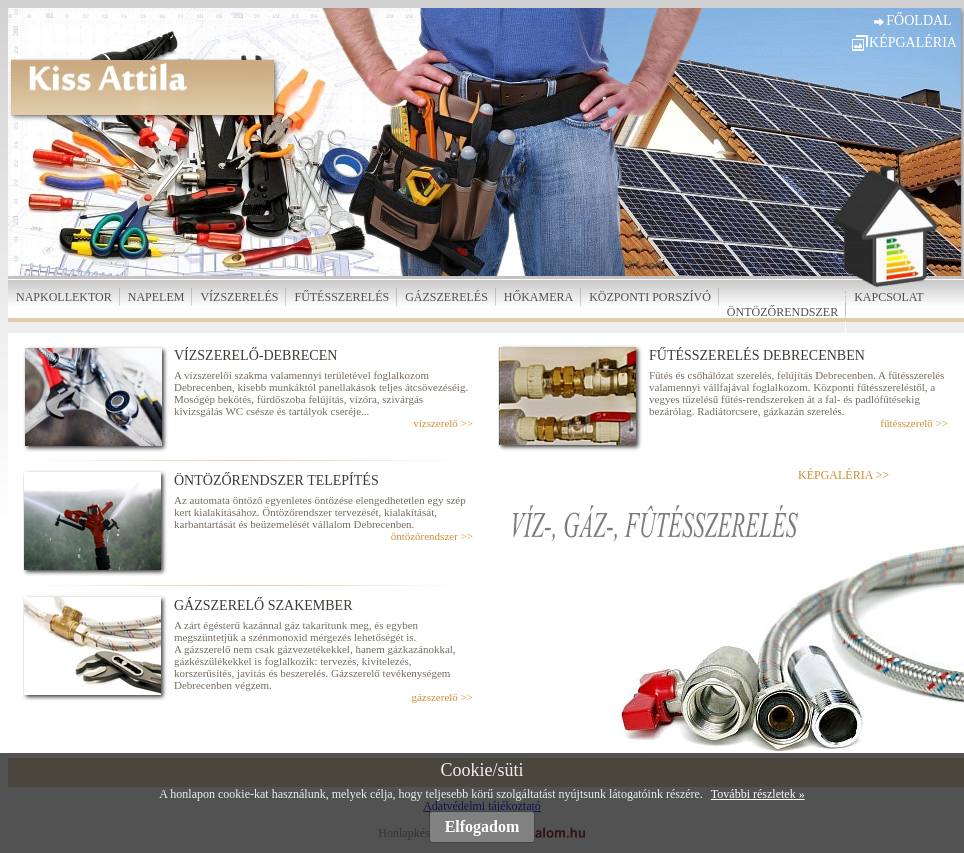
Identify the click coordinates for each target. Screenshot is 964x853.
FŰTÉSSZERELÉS (341, 297)
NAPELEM (156, 297)
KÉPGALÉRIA (913, 42)
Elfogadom (482, 826)
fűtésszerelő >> (914, 423)
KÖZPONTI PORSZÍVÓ (650, 297)
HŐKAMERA (538, 297)
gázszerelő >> (442, 697)
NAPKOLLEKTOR (64, 297)
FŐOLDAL (918, 20)
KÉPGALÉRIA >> (843, 475)
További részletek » (758, 794)
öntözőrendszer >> (432, 536)
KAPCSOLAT (888, 297)
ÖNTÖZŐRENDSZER (782, 312)
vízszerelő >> (443, 423)
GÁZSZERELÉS (446, 297)
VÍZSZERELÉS (239, 297)
